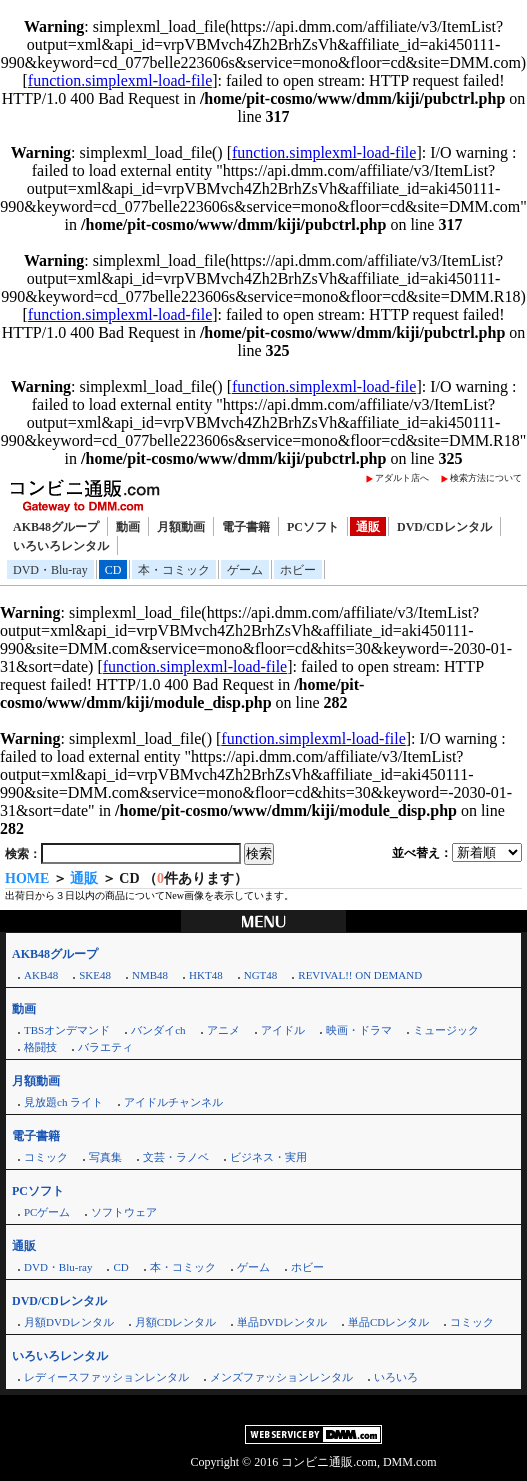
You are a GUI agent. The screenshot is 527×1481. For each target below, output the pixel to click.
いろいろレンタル (61, 546)
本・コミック (174, 570)
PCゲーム (47, 1212)
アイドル (283, 1030)
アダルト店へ (402, 478)
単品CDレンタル (388, 1322)
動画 (128, 527)
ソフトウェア (124, 1212)
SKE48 (95, 975)
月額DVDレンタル (69, 1322)
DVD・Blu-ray (50, 570)
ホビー (298, 570)
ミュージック (446, 1030)
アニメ (223, 1030)
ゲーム (245, 570)
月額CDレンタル (175, 1322)
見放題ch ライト (63, 1102)
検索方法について (486, 478)
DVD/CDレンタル (444, 527)
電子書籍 (246, 527)
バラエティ (105, 1047)
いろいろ (396, 1377)
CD (113, 570)
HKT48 (206, 975)
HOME (27, 878)
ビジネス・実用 (268, 1157)
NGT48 (261, 975)
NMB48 (150, 975)
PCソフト (313, 527)
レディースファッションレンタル (106, 1377)
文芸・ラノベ (176, 1157)
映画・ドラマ (359, 1030)
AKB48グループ (56, 527)
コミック (46, 1157)
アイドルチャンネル (173, 1102)
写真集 (105, 1157)
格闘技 (40, 1047)
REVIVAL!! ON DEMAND (360, 975)
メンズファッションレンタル (281, 1377)
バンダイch (158, 1030)
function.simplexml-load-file (120, 80)
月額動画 (181, 527)
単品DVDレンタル (282, 1322)
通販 (368, 527)
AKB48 (41, 975)
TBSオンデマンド (67, 1030)
